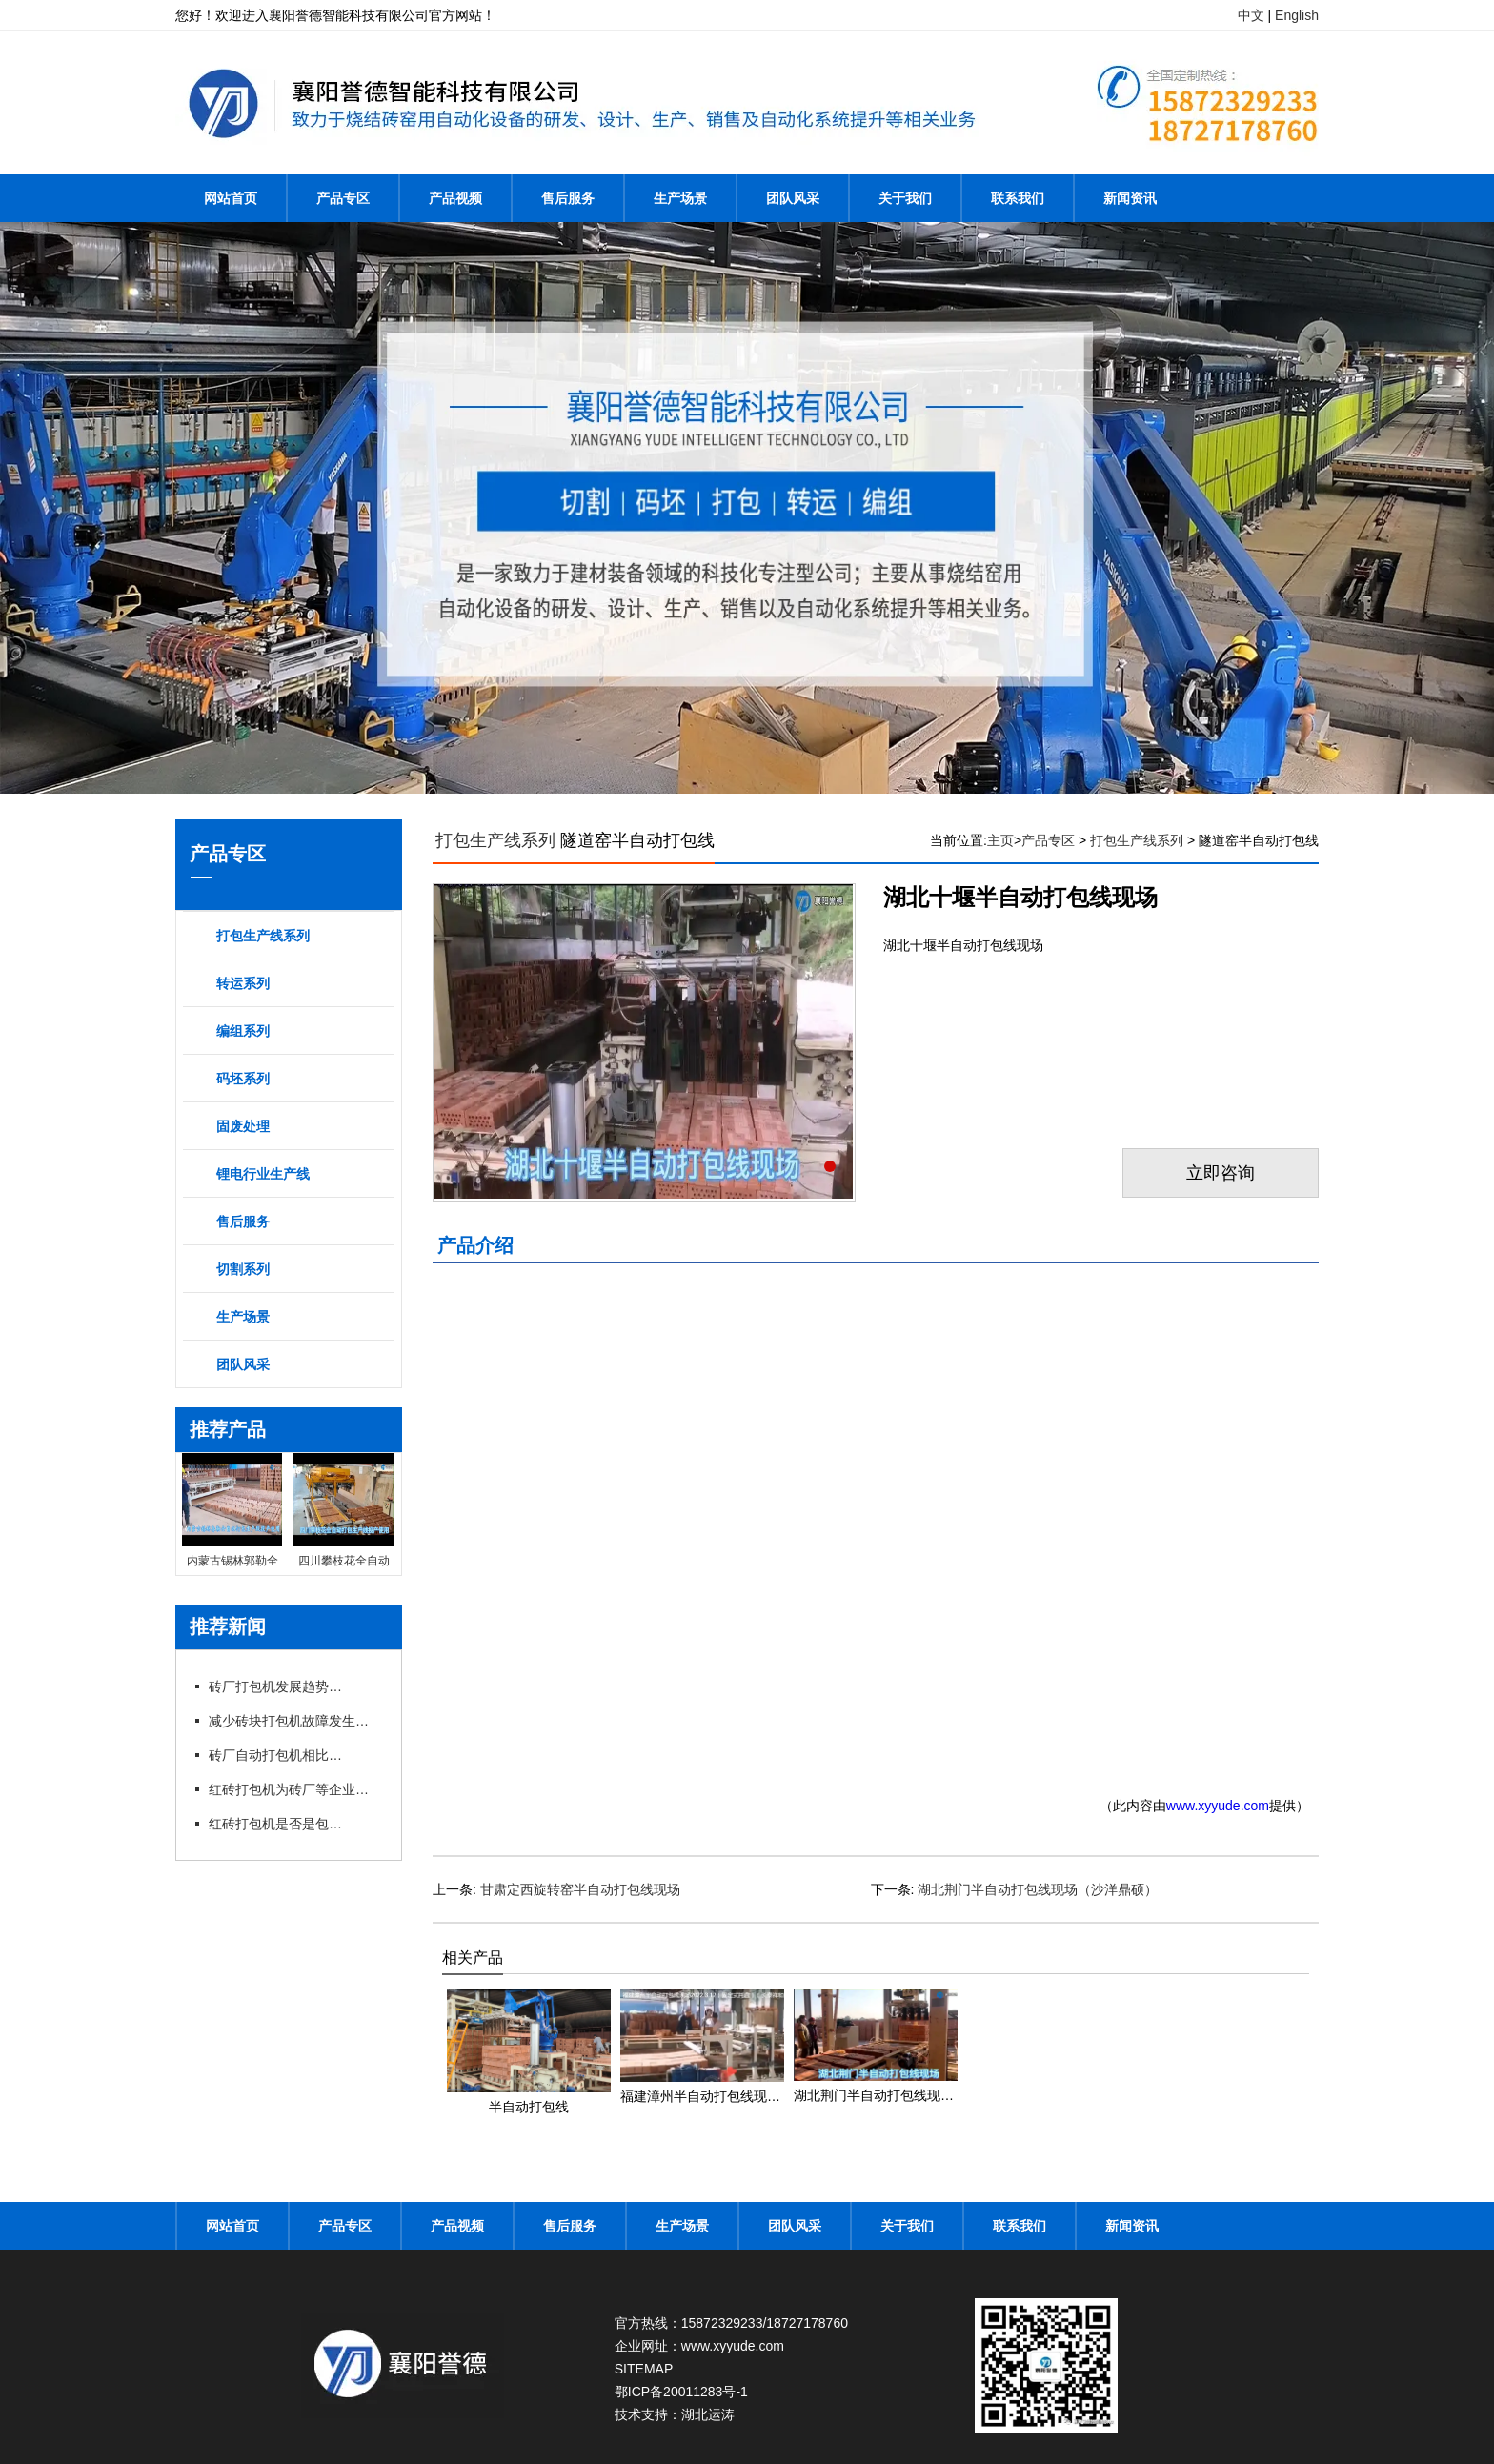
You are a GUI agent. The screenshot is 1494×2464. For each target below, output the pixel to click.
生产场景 (680, 198)
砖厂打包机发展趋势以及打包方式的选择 (275, 1686)
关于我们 (905, 198)
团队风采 (792, 198)
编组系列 (243, 1031)
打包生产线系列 (263, 935)
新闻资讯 (1130, 198)
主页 (1000, 840)
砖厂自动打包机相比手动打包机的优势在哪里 (275, 1755)
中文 (1251, 15)
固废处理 (243, 1126)
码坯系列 (243, 1078)
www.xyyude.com (1217, 1805)
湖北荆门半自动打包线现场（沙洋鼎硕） (1038, 1889)
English (1297, 15)
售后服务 (568, 198)
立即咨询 (1220, 1172)
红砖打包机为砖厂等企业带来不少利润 (294, 1789)
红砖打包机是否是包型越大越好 (275, 1823)
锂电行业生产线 (263, 1174)
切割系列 (243, 1269)
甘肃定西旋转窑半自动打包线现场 (580, 1889)
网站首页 (230, 198)
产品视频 (455, 198)
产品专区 (343, 198)
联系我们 (1017, 198)
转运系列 (243, 983)
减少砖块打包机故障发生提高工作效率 (294, 1720)
